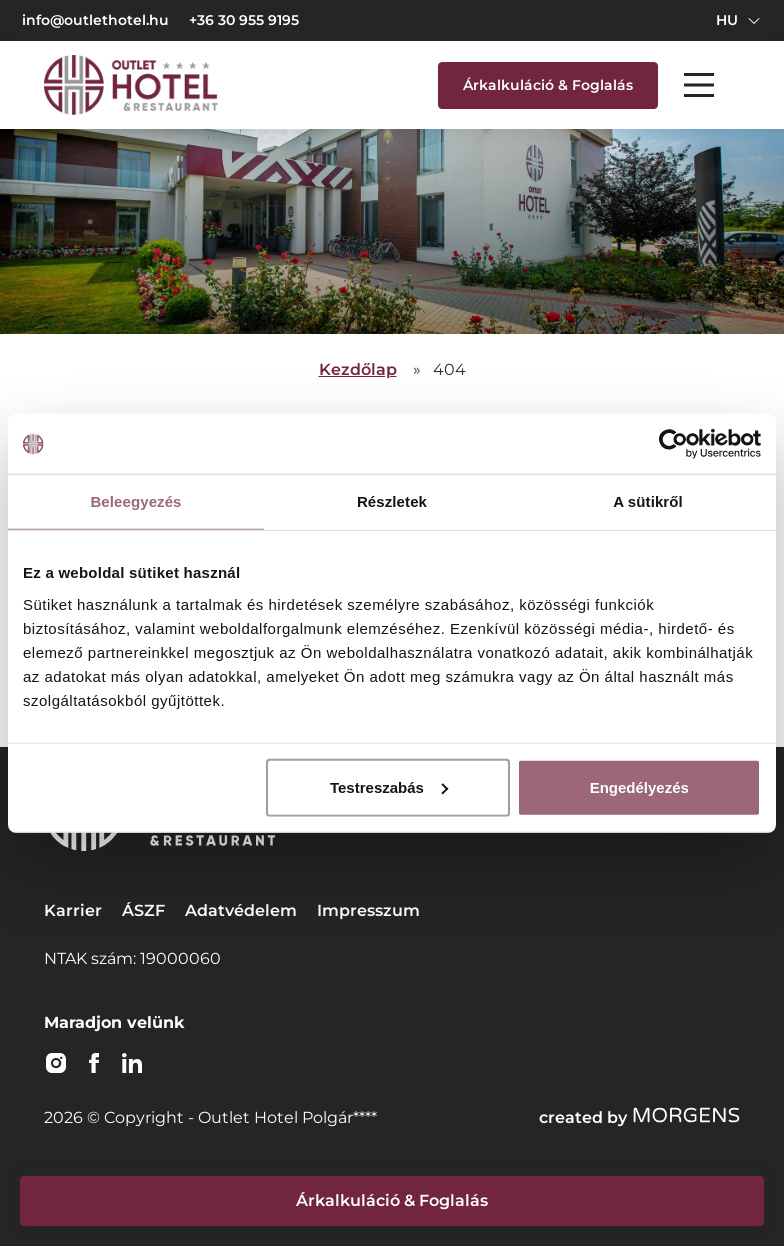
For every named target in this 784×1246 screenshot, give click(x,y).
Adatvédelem (241, 910)
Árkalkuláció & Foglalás (548, 85)
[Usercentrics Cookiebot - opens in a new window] (673, 444)
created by (639, 1117)
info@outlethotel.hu (95, 20)
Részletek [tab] (392, 501)
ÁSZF (143, 910)
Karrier (73, 910)
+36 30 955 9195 (244, 20)
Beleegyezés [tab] (135, 501)
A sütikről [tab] (648, 501)
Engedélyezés (639, 786)
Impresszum (368, 910)
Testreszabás (389, 786)
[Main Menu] (699, 85)
